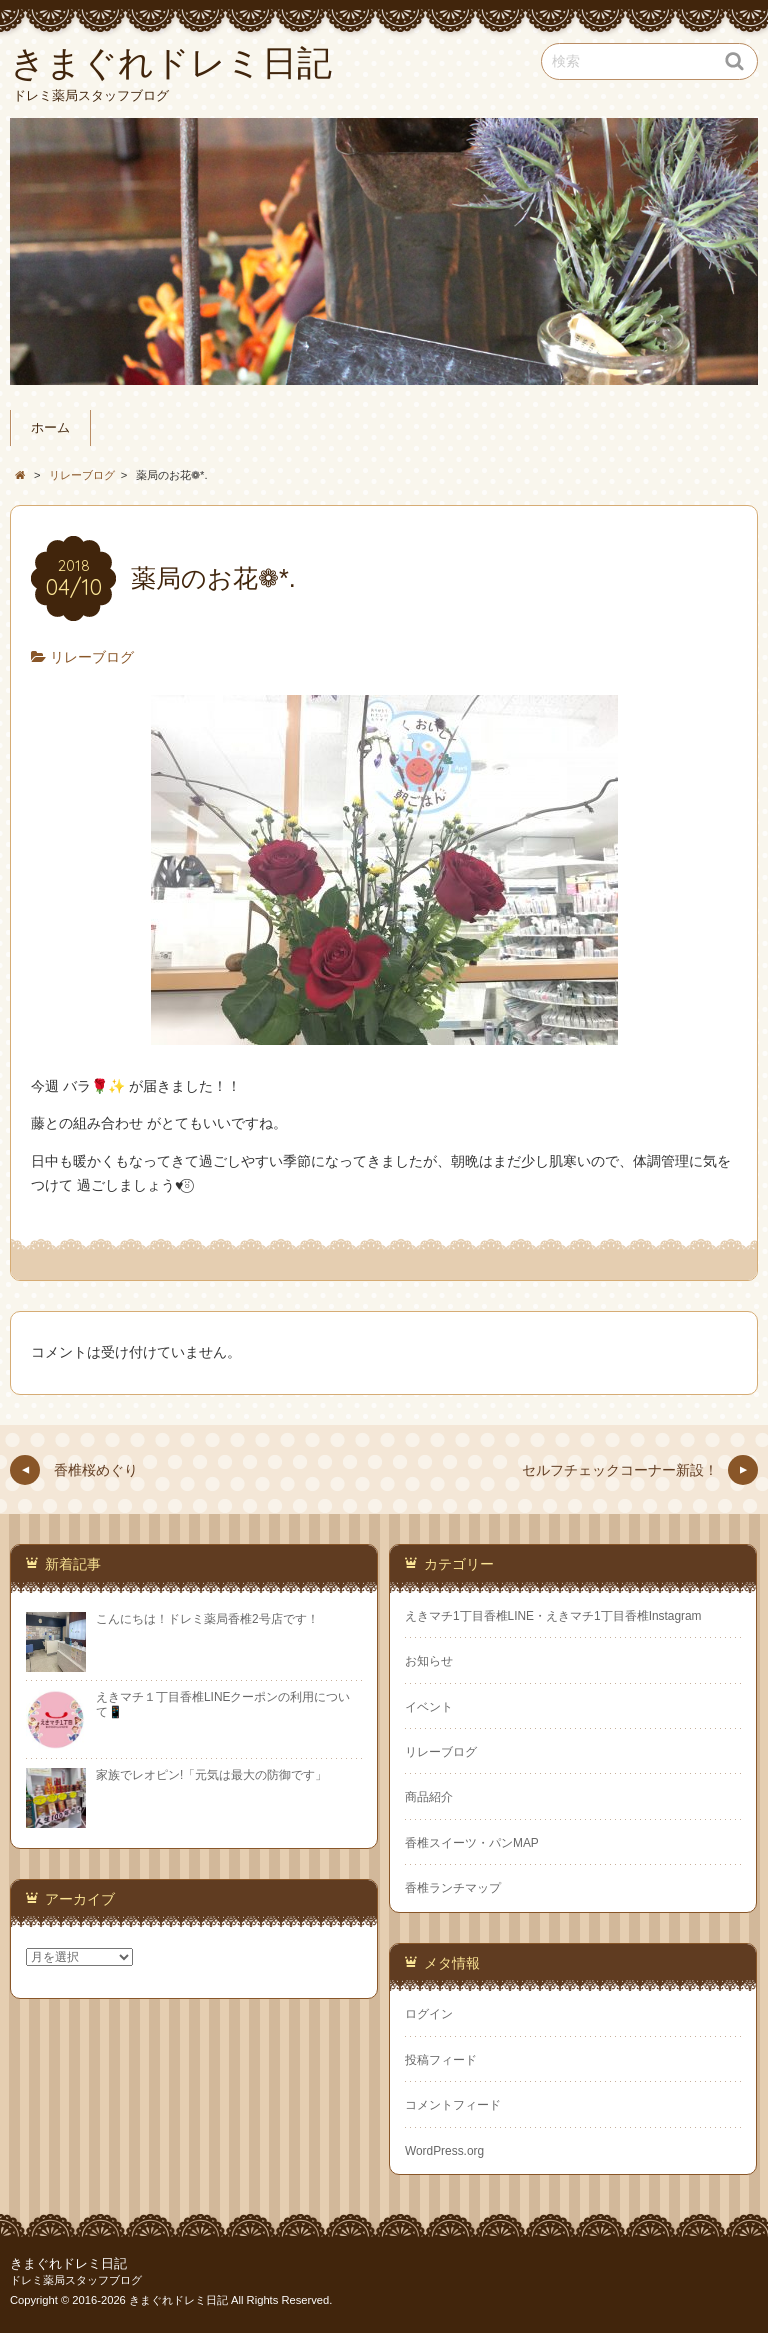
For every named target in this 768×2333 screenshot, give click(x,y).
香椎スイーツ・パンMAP (472, 1843)
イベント (429, 1707)
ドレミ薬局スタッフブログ (76, 2280)
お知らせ (429, 1661)
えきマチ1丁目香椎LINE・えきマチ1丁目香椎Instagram (553, 1616)
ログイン (429, 2014)
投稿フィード (441, 2060)
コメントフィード (453, 2105)
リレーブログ (92, 657)
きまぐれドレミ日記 (68, 2264)
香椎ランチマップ (453, 1888)
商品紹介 (429, 1797)
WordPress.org (444, 2151)
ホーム (50, 428)
